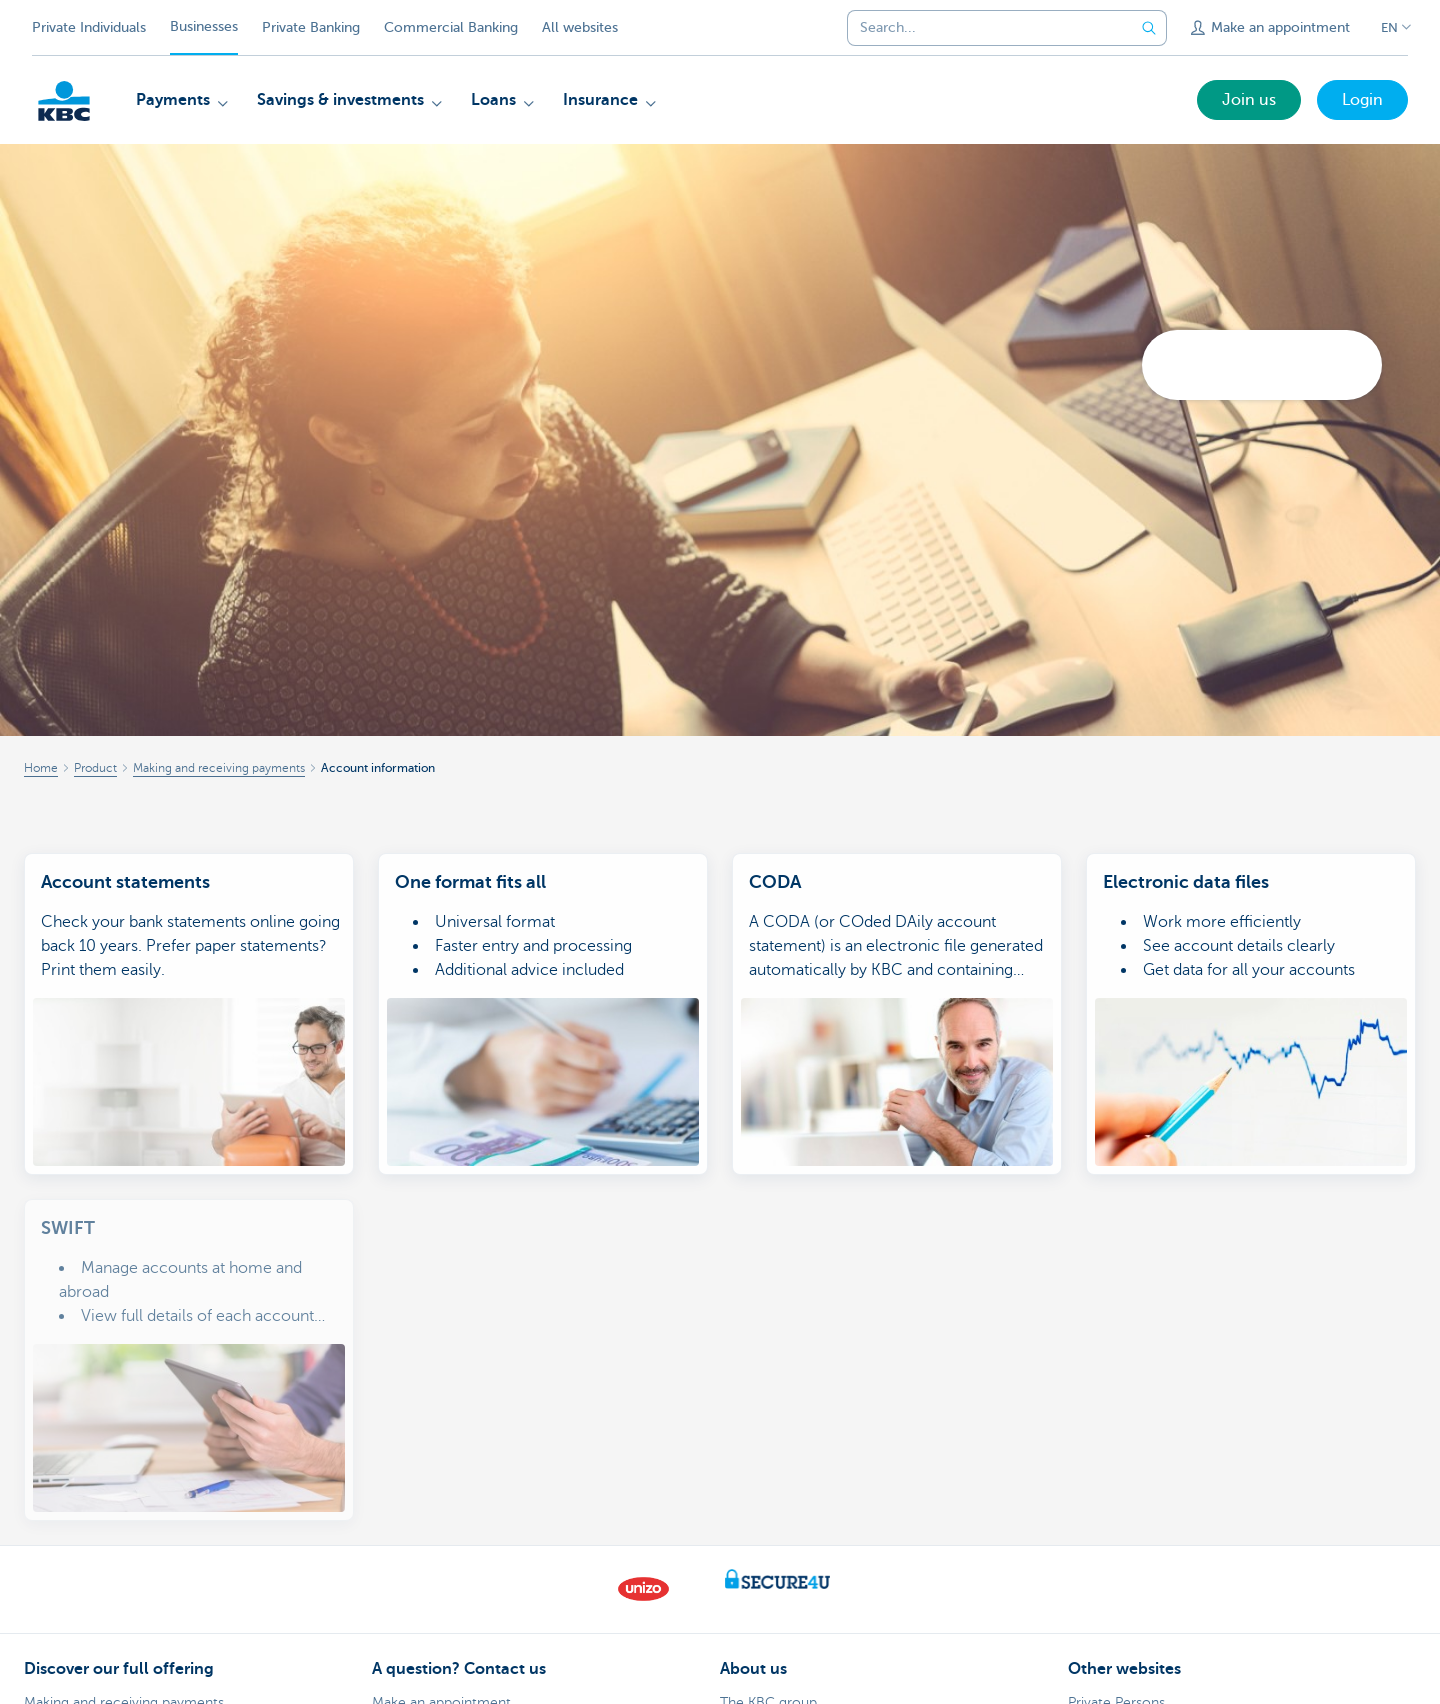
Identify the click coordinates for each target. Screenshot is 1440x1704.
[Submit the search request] (1149, 28)
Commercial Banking (451, 27)
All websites (580, 27)
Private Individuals (89, 27)
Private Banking (311, 27)
